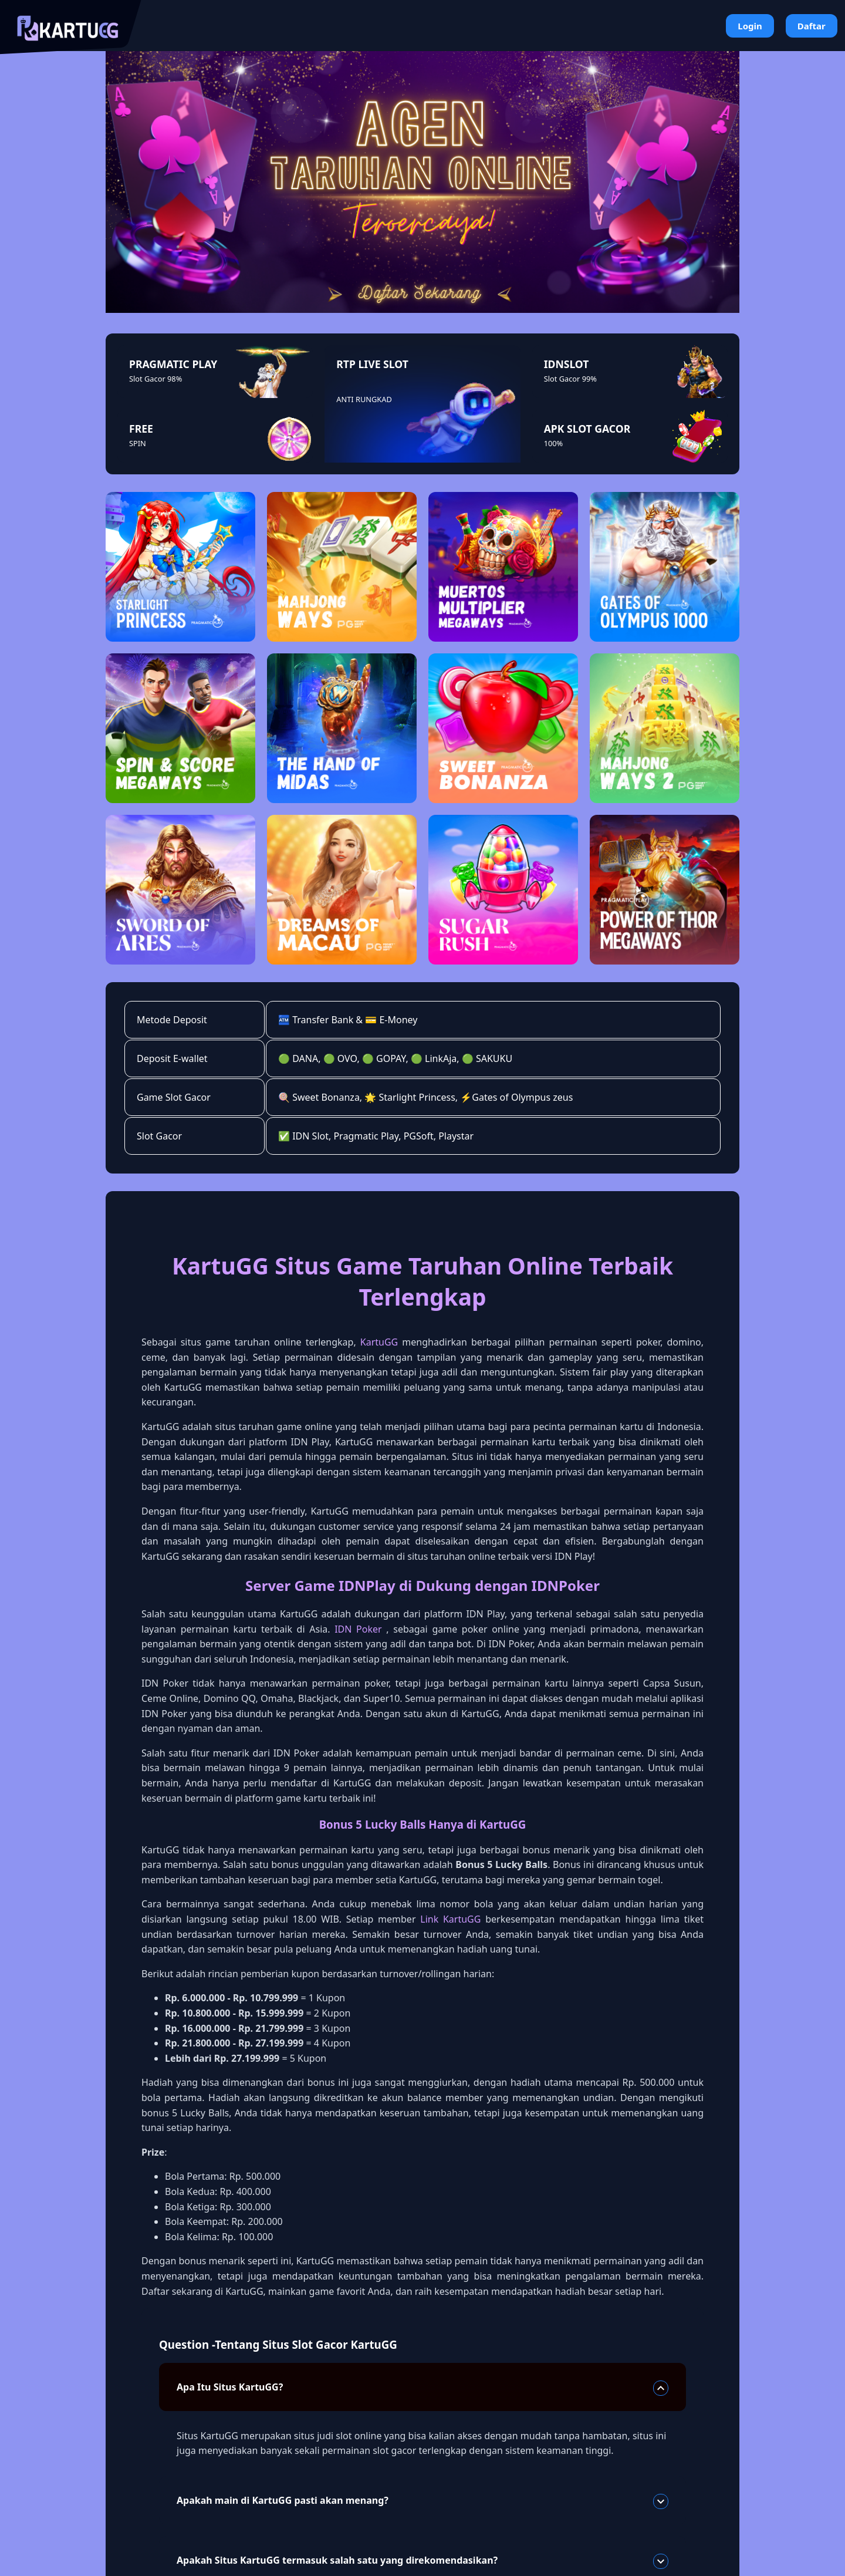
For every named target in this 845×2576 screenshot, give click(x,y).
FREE (141, 429)
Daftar (811, 26)
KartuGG (379, 1342)
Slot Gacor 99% (570, 378)
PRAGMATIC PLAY (173, 364)
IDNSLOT (566, 364)
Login (750, 26)
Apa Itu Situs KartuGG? (422, 2388)
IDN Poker (357, 1629)
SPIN (137, 443)
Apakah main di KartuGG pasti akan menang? (422, 2501)
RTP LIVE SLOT (372, 364)
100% (553, 443)
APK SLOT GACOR (587, 429)
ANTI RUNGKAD (363, 399)
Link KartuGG (450, 1919)
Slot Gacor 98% (155, 378)
